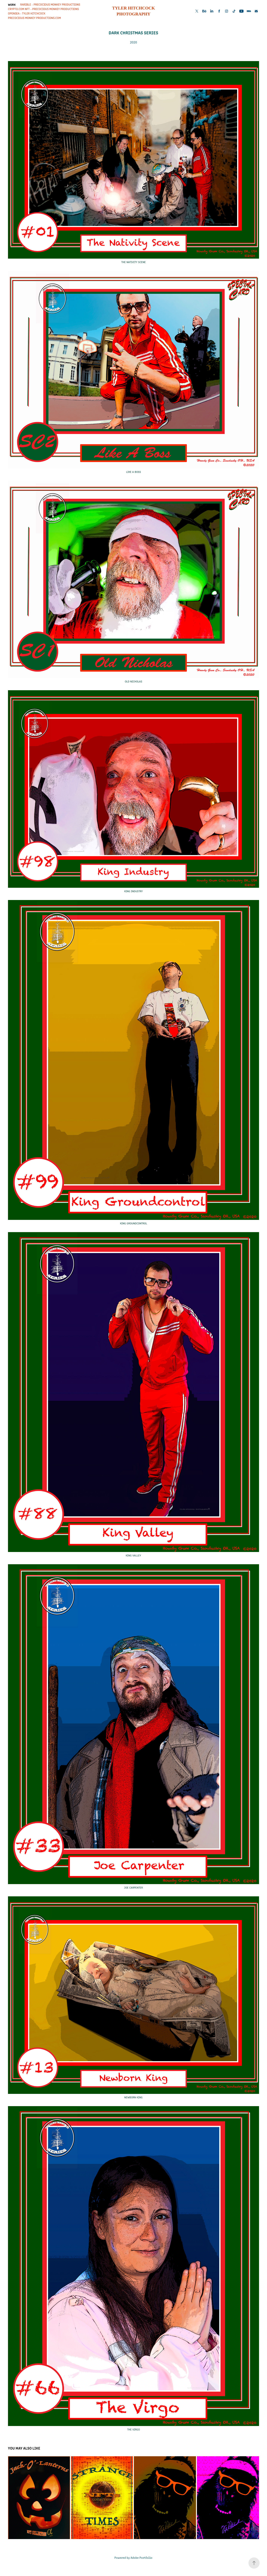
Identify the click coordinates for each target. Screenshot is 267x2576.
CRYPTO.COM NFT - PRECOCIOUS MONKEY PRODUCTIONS (43, 9)
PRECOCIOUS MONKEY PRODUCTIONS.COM (34, 18)
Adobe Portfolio (141, 2557)
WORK (12, 4)
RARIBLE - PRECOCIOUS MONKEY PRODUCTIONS (50, 4)
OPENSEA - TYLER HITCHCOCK (26, 13)
